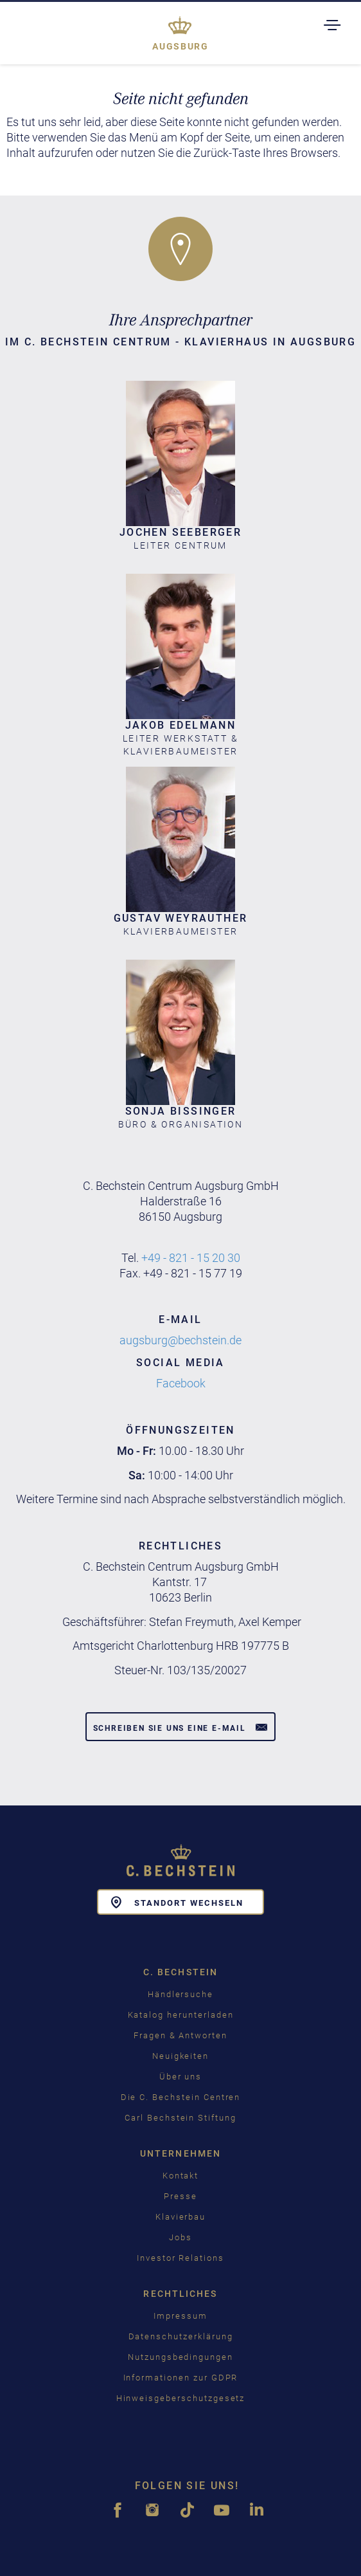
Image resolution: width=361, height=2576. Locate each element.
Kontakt (181, 2175)
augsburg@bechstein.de (180, 1340)
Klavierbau (180, 2217)
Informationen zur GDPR (180, 2377)
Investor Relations (180, 2258)
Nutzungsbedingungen (180, 2357)
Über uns (180, 2076)
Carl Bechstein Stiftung (180, 2118)
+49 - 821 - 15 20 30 (190, 1258)
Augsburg (180, 46)
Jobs (180, 2237)
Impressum (180, 2316)
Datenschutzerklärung (180, 2336)
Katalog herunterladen (181, 2015)
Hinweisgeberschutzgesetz (180, 2398)
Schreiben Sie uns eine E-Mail (181, 1727)
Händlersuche (180, 1994)
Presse (180, 2196)
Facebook (181, 1383)
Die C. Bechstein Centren (181, 2097)
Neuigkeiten (180, 2056)
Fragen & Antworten (180, 2035)
